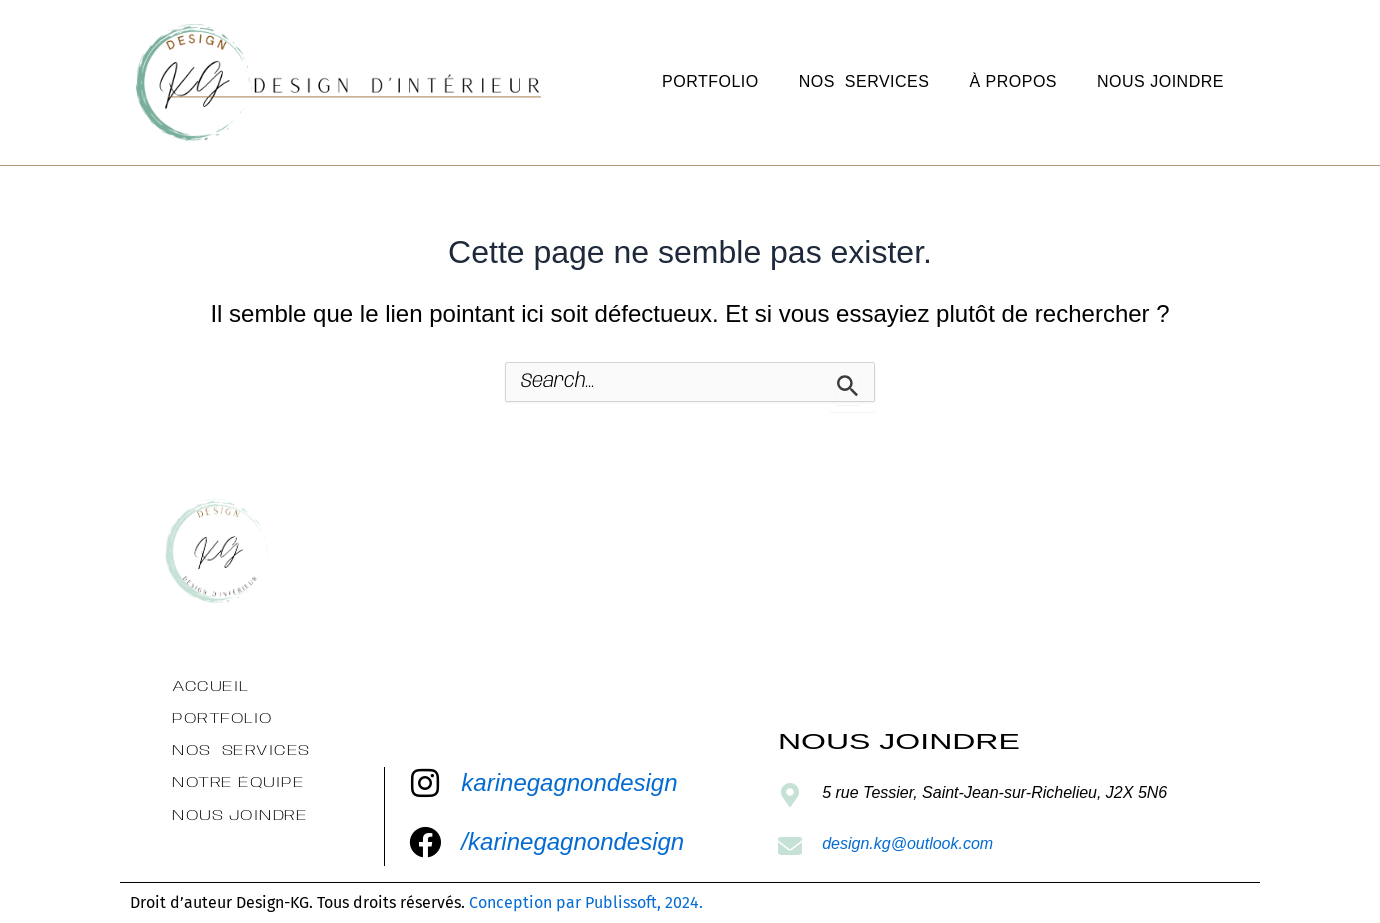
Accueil (210, 686)
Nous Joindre (1160, 81)
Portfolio (710, 81)
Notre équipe (238, 782)
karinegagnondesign (569, 782)
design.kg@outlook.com (907, 843)
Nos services (864, 81)
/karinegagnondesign (572, 841)
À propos (1013, 81)
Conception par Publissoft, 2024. (586, 902)
